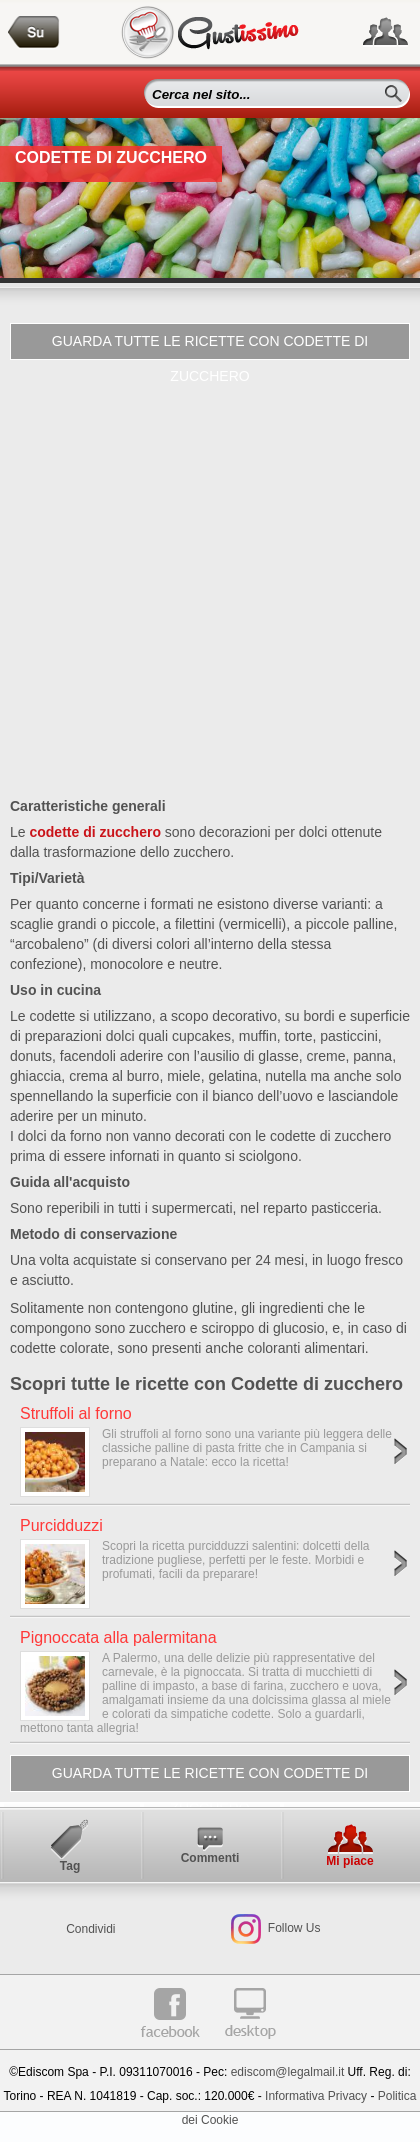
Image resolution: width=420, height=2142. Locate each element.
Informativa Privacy (316, 2096)
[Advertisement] (210, 580)
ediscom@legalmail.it (288, 2072)
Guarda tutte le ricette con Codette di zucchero (210, 346)
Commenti (210, 1858)
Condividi (90, 1929)
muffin (258, 1036)
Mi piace (349, 1861)
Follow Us (292, 1928)
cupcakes (201, 1036)
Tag (70, 1866)
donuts (31, 1056)
